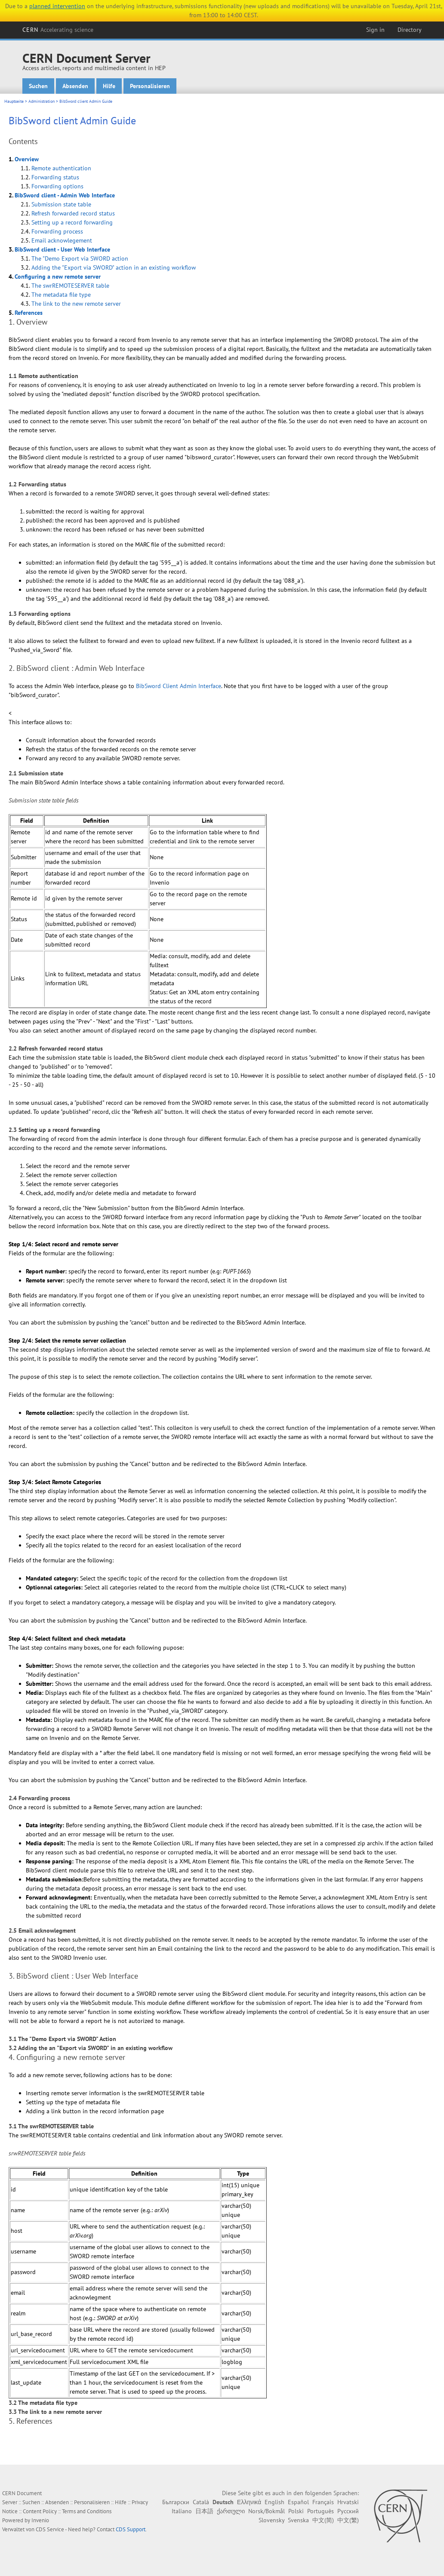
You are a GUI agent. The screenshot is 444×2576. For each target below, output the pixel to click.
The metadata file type (61, 294)
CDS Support (130, 2529)
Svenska (298, 2520)
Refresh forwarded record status (73, 213)
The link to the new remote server (76, 303)
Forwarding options (57, 186)
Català (201, 2502)
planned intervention (57, 6)
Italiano (182, 2511)
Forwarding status (55, 177)
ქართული (231, 2511)
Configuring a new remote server (58, 276)
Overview (27, 159)
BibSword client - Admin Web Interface (65, 195)
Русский (348, 2511)
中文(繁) (348, 2520)
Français (323, 2502)
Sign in (375, 30)
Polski (296, 2511)
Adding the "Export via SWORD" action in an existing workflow (113, 267)
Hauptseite (14, 101)
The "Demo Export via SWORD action (79, 258)
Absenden (75, 86)
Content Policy (40, 2511)
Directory (410, 30)
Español (298, 2502)
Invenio (40, 2520)
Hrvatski (348, 2502)
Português (320, 2511)
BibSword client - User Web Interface (62, 249)
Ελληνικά (249, 2502)
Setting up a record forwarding (72, 222)
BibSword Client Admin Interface (178, 686)
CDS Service (50, 2529)
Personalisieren (150, 86)
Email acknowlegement (61, 240)
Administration (41, 101)
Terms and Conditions (86, 2511)
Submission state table (61, 204)
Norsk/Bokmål (266, 2511)
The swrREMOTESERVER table (70, 285)
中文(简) (323, 2520)
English (274, 2502)
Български (175, 2502)
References (29, 313)
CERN (58, 30)
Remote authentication (61, 168)
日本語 (204, 2511)
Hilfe (109, 86)
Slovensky (271, 2520)
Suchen (38, 86)
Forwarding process (57, 231)
